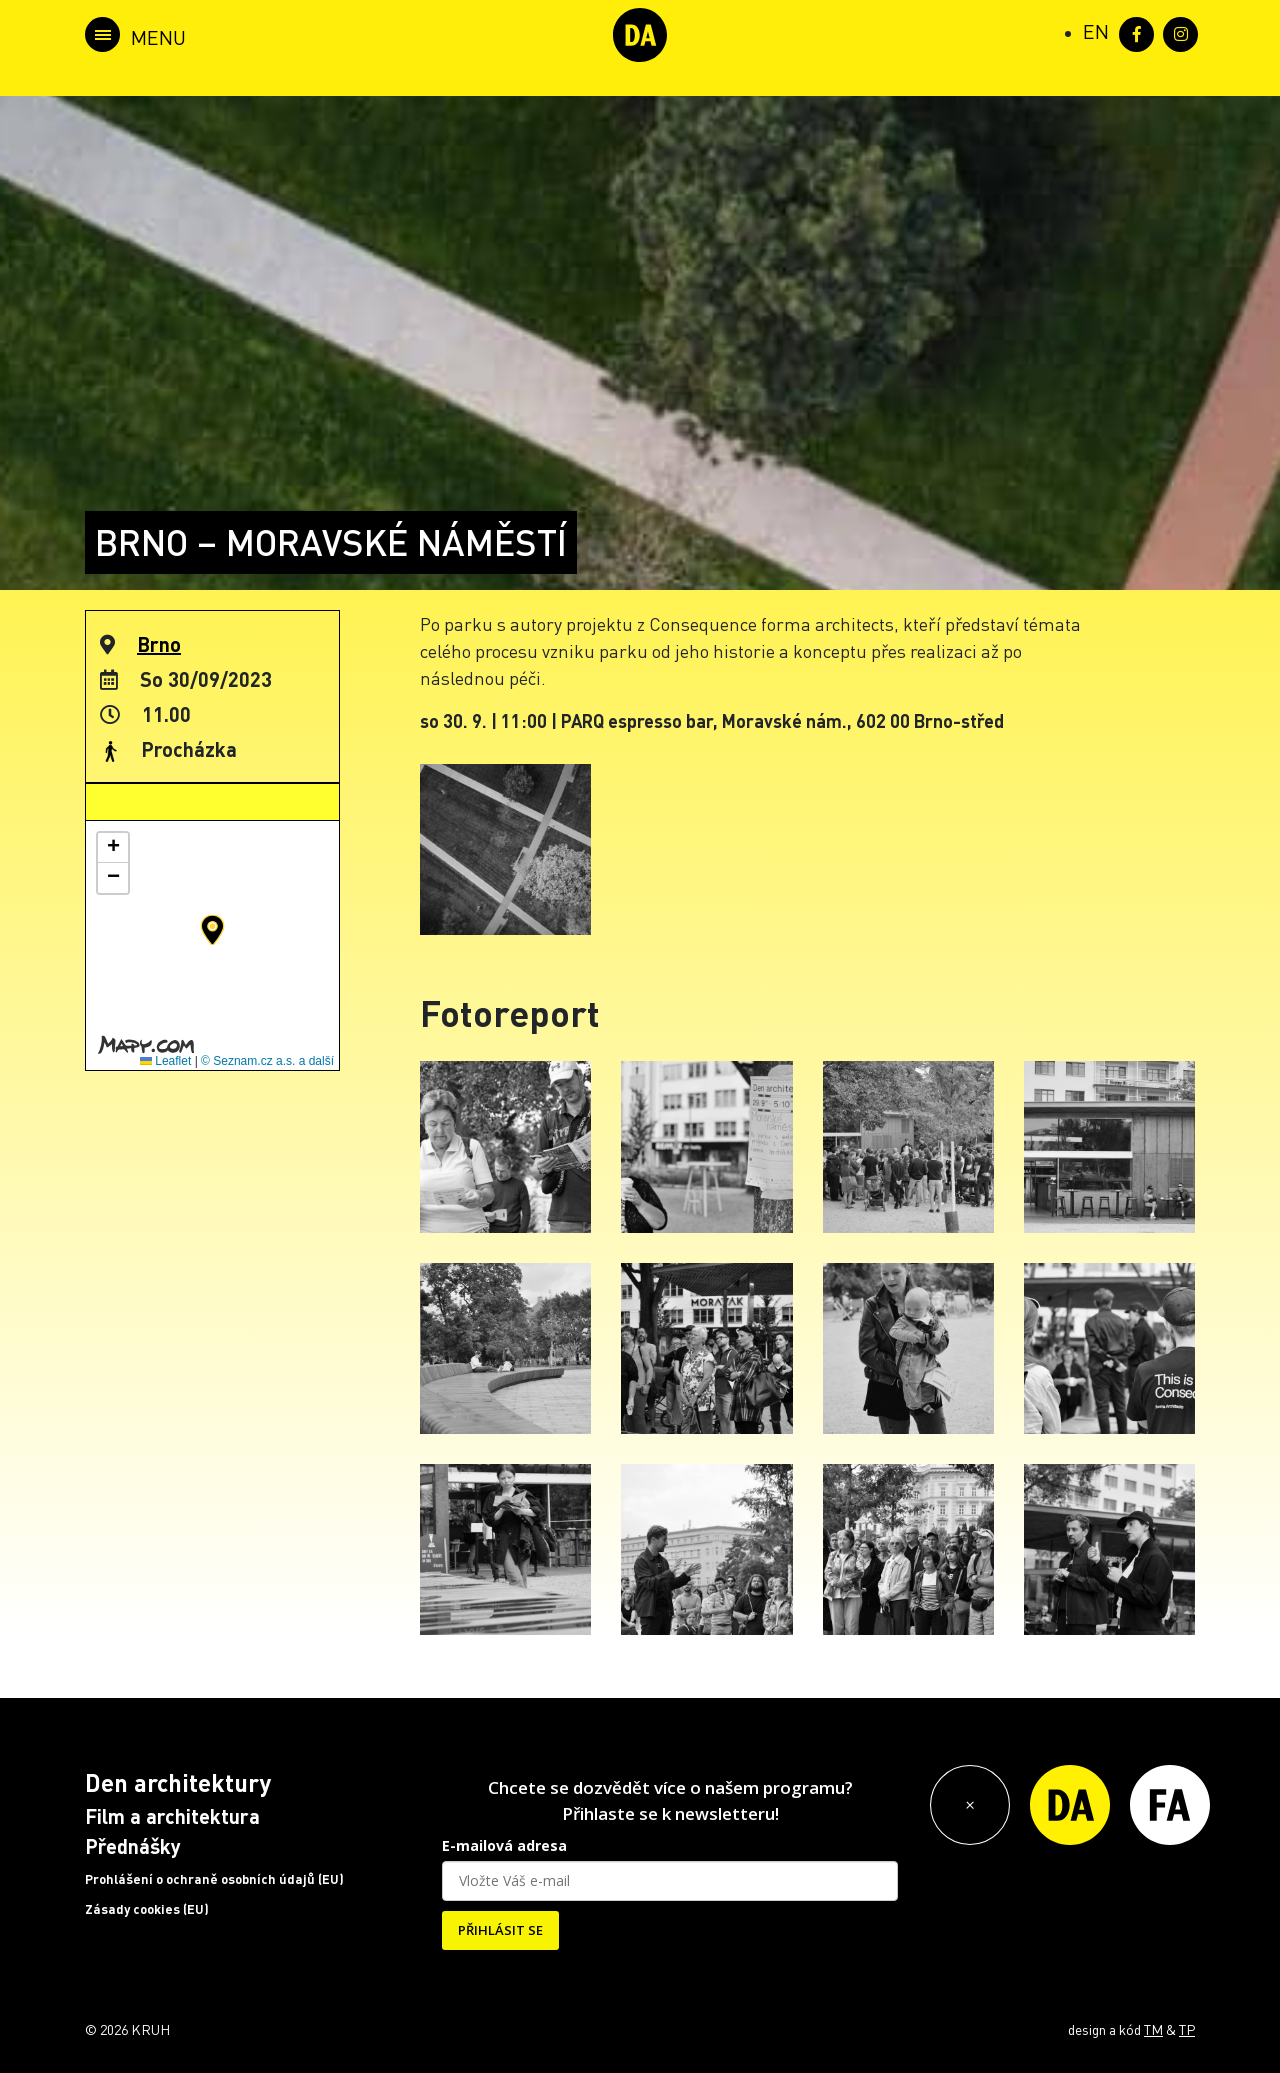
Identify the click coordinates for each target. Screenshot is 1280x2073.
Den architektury (178, 1782)
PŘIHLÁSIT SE (500, 1930)
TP (1187, 2029)
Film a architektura (172, 1816)
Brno (159, 644)
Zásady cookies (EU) (147, 1909)
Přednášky (133, 1846)
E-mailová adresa (504, 1845)
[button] (212, 930)
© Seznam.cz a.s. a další (267, 1061)
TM (1153, 2029)
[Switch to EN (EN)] (1096, 31)
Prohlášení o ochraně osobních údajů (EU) (214, 1879)
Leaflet (165, 1061)
